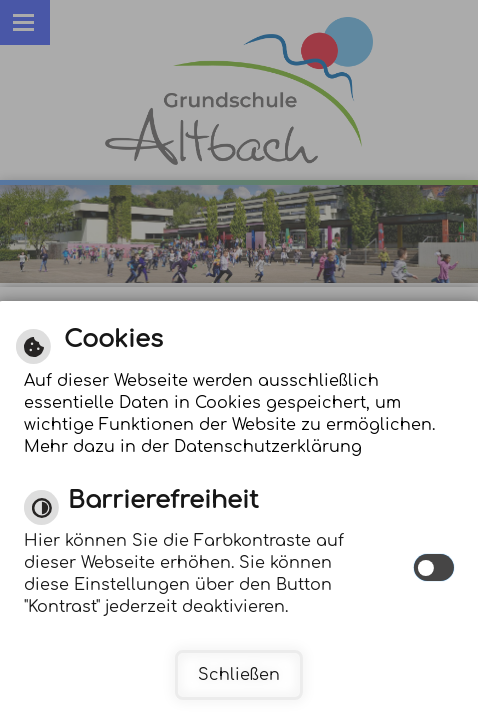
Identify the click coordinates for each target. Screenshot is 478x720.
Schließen (239, 675)
